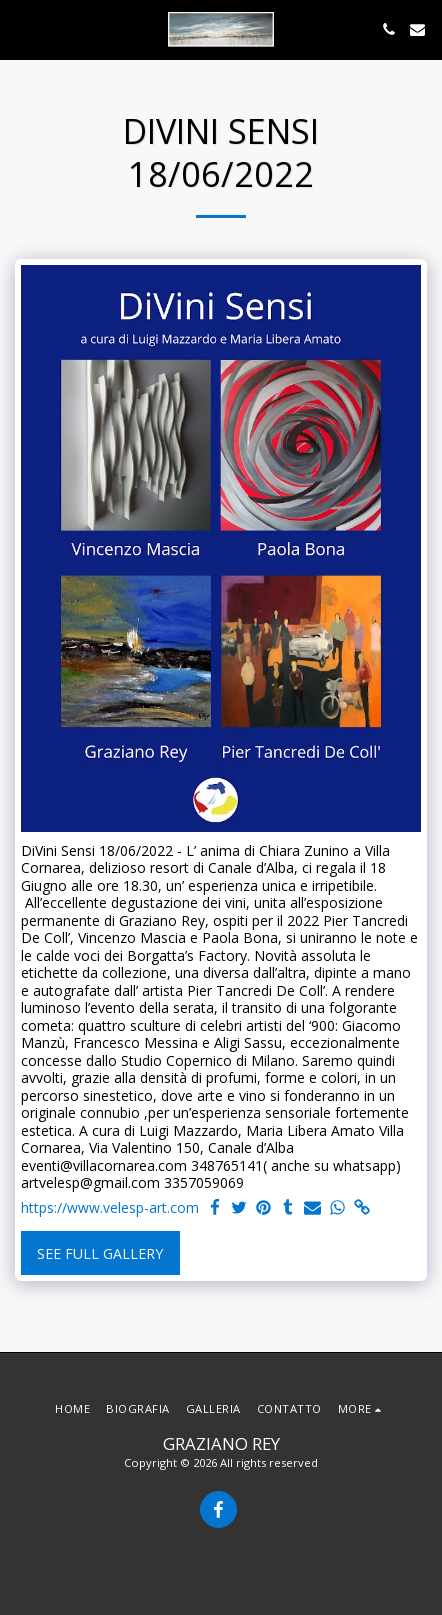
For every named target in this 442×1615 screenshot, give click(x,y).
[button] (22, 28)
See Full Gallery (100, 1253)
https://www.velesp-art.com (110, 1208)
